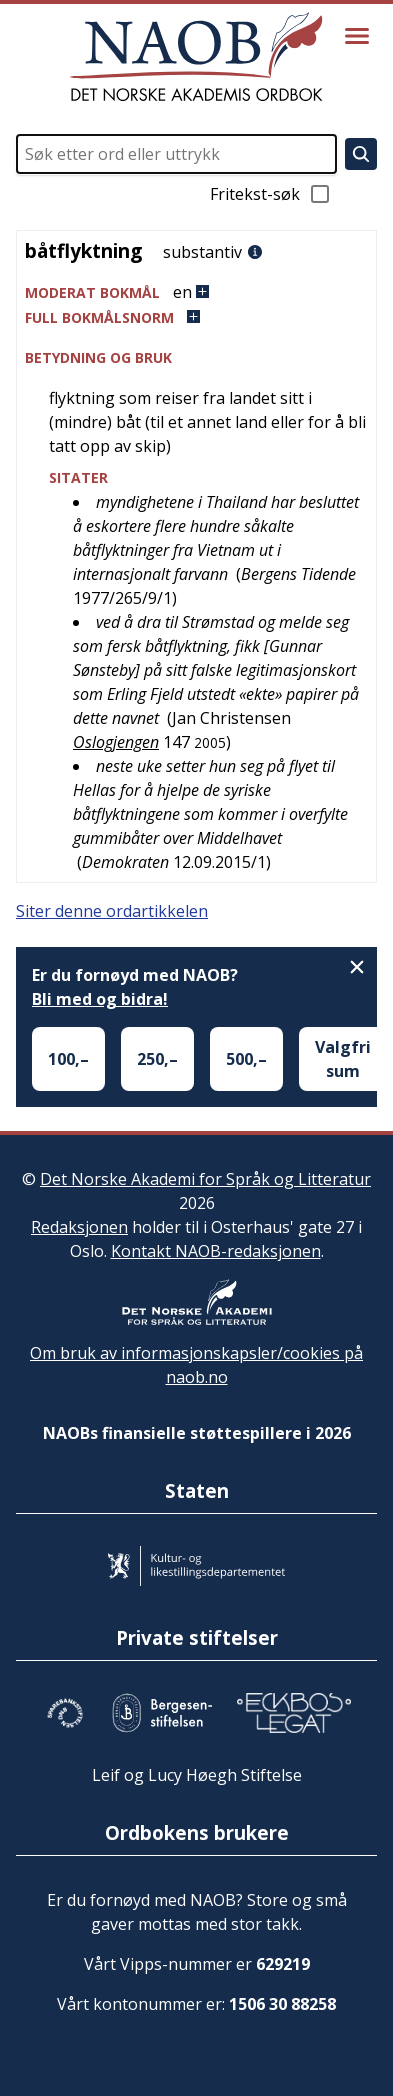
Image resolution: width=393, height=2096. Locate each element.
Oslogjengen (116, 742)
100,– (68, 1059)
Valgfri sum (343, 1059)
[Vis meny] (357, 36)
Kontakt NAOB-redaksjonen (216, 1251)
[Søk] (361, 154)
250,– (157, 1059)
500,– (246, 1059)
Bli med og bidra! (100, 999)
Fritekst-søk (271, 194)
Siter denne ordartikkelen (112, 911)
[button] (196, 292)
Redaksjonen (79, 1227)
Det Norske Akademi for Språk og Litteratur (205, 1179)
